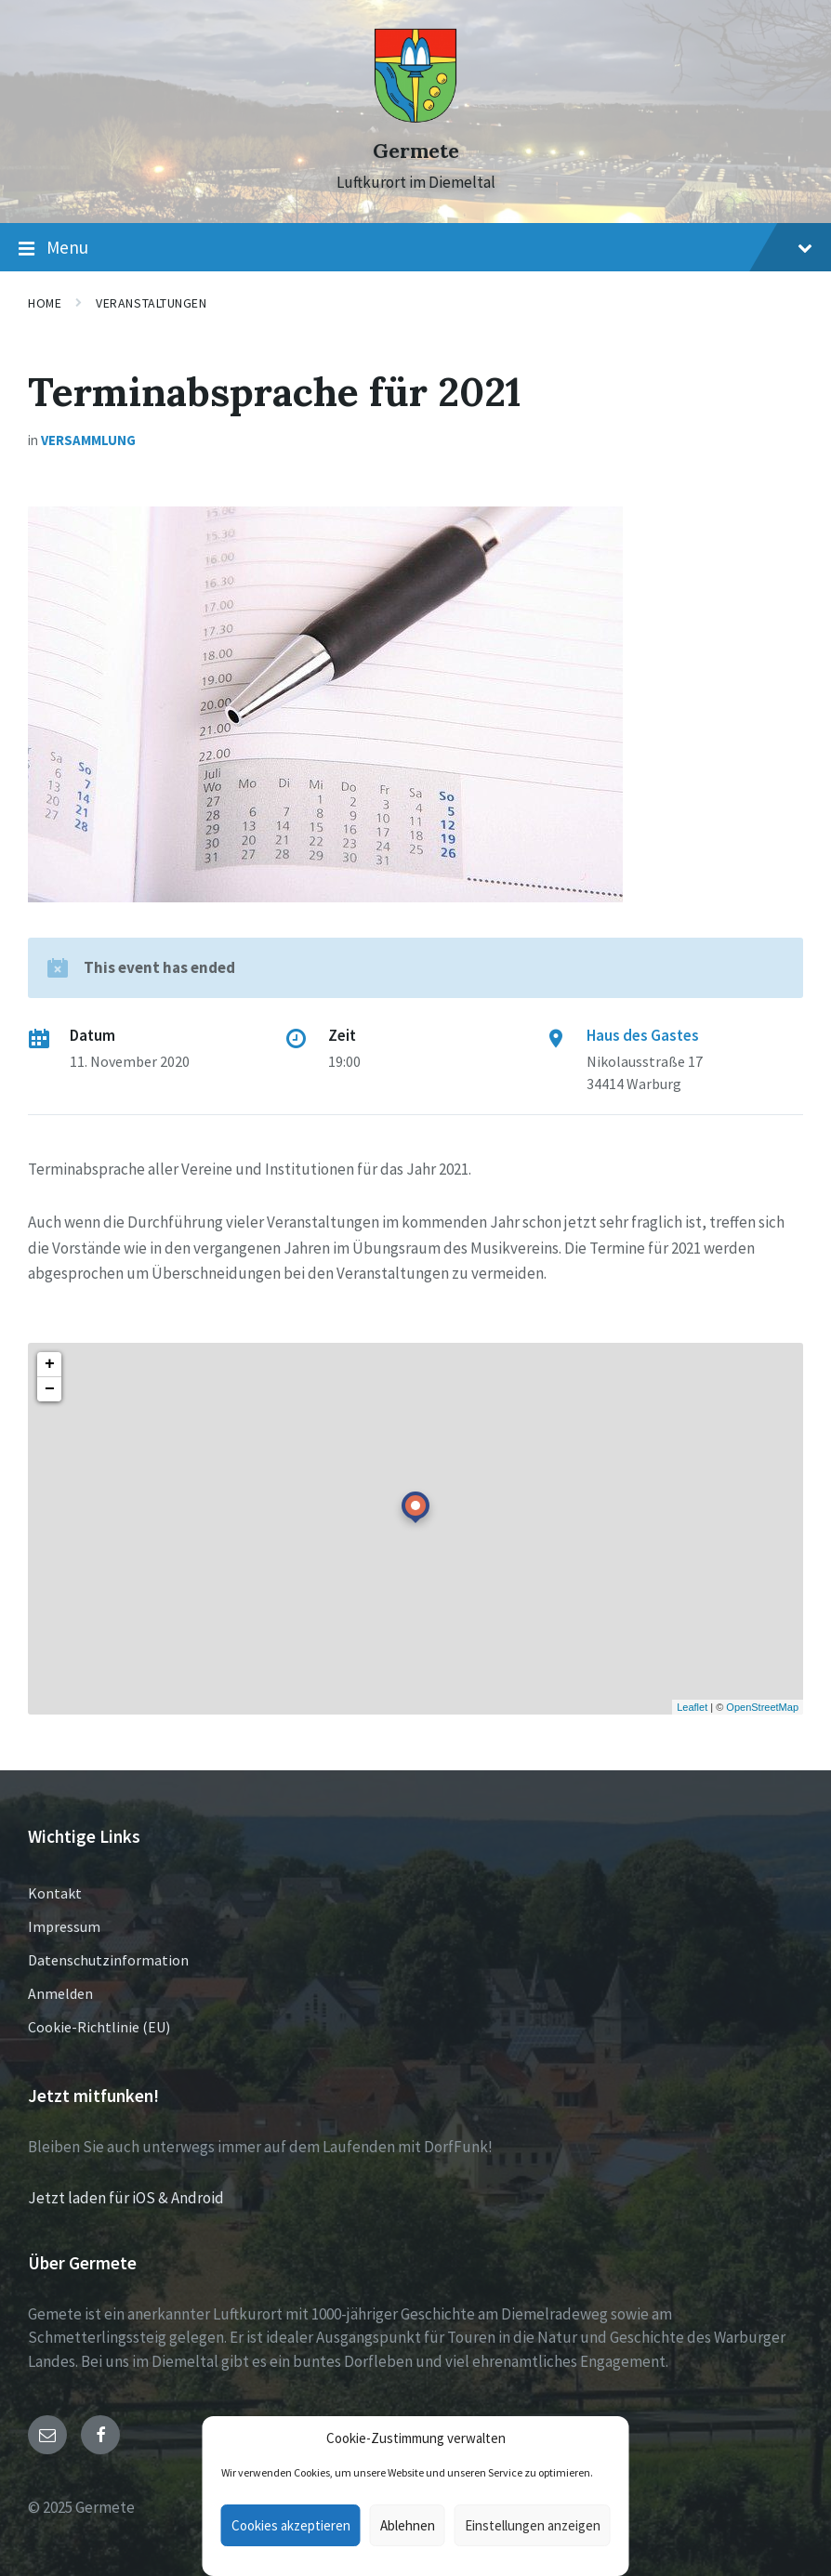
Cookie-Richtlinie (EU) (99, 2026)
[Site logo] (415, 118)
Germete (416, 151)
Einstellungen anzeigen (532, 2525)
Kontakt (55, 1893)
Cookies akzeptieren (290, 2525)
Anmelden (60, 1993)
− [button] (50, 1389)
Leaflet (692, 1707)
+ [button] (50, 1364)
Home (44, 303)
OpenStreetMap (762, 1707)
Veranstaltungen (151, 303)
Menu (415, 248)
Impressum (64, 1926)
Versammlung (88, 440)
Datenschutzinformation (108, 1960)
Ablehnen (407, 2525)
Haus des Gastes (643, 1035)
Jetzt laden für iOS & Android (126, 2198)
